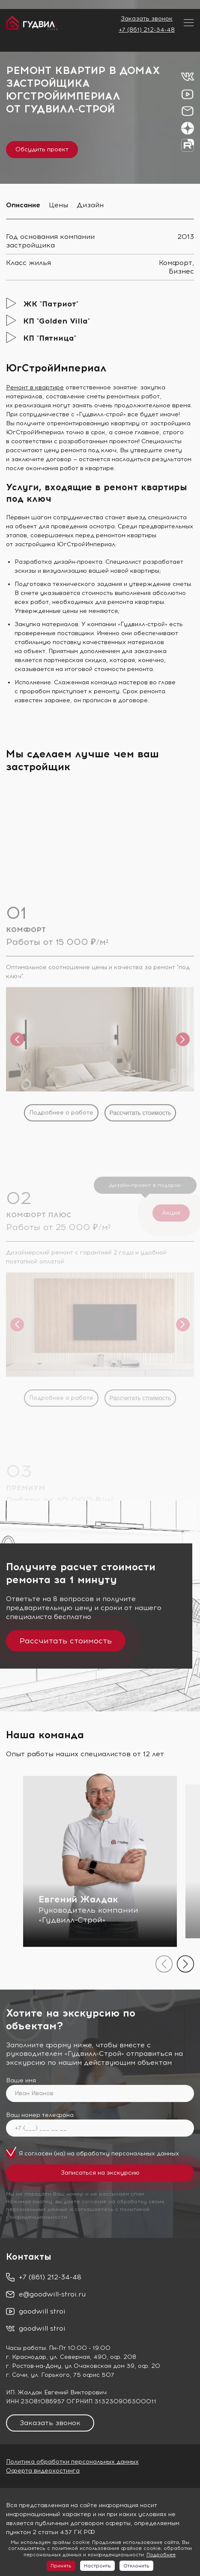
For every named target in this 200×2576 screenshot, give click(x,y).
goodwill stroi (42, 2311)
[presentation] (164, 1963)
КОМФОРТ (26, 1046)
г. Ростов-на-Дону (33, 2366)
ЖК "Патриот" (50, 304)
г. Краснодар (26, 2357)
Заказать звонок (147, 18)
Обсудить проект (42, 149)
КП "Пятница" (49, 338)
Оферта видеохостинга (43, 2470)
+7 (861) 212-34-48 (147, 29)
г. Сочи (16, 2375)
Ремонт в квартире (35, 387)
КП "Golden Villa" (56, 321)
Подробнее (161, 2555)
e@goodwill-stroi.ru (52, 2294)
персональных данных (145, 2153)
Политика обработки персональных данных (72, 2461)
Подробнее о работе (61, 1228)
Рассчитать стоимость (140, 1228)
